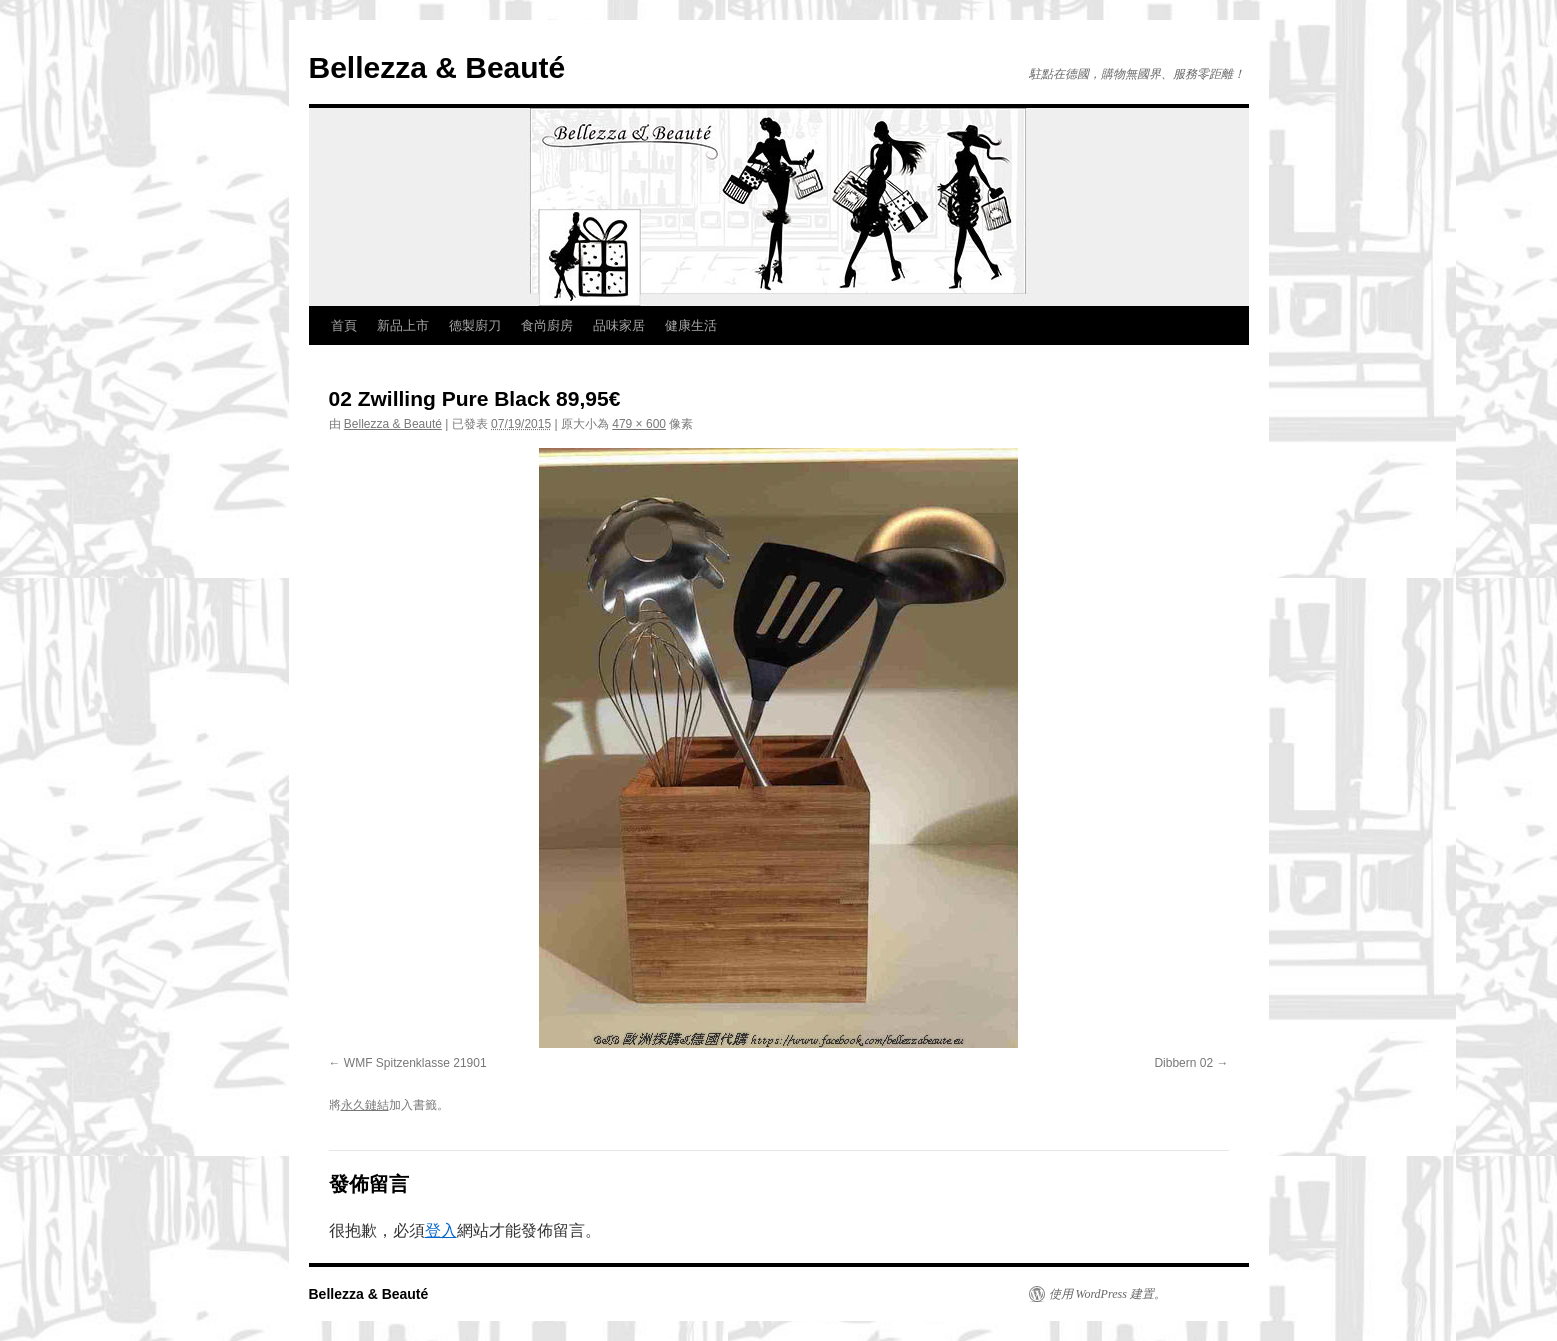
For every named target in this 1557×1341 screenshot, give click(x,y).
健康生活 (691, 325)
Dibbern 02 (1183, 1063)
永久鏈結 (365, 1105)
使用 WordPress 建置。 (1107, 1294)
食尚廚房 (547, 325)
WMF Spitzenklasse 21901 (415, 1063)
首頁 (344, 325)
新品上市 (403, 325)
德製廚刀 (475, 325)
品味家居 (619, 325)
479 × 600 (639, 424)
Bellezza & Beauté (437, 67)
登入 (441, 1230)
